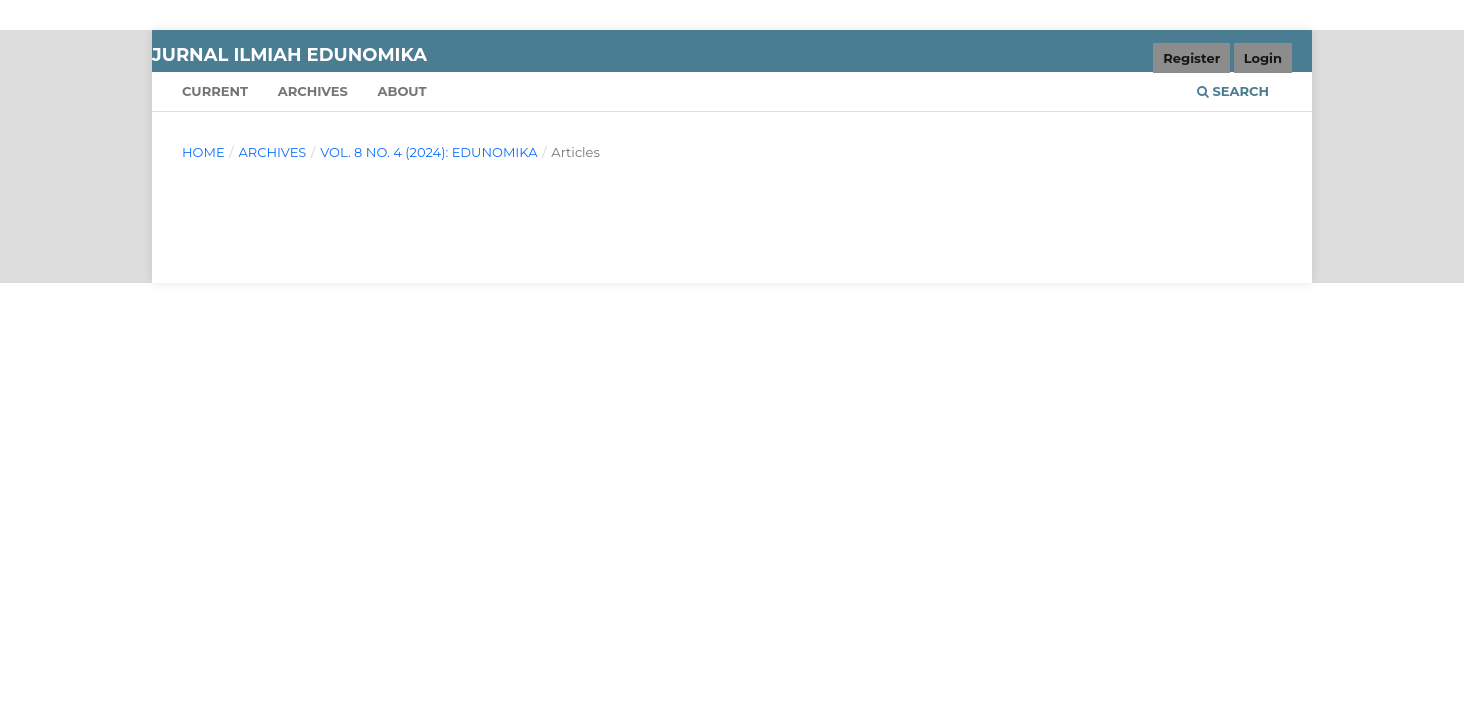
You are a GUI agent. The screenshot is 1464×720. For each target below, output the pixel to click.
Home (203, 152)
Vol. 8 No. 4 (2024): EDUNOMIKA (428, 152)
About (401, 91)
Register (1191, 58)
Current (215, 91)
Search (1233, 91)
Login (1263, 58)
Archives (313, 91)
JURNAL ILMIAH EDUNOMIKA (289, 55)
